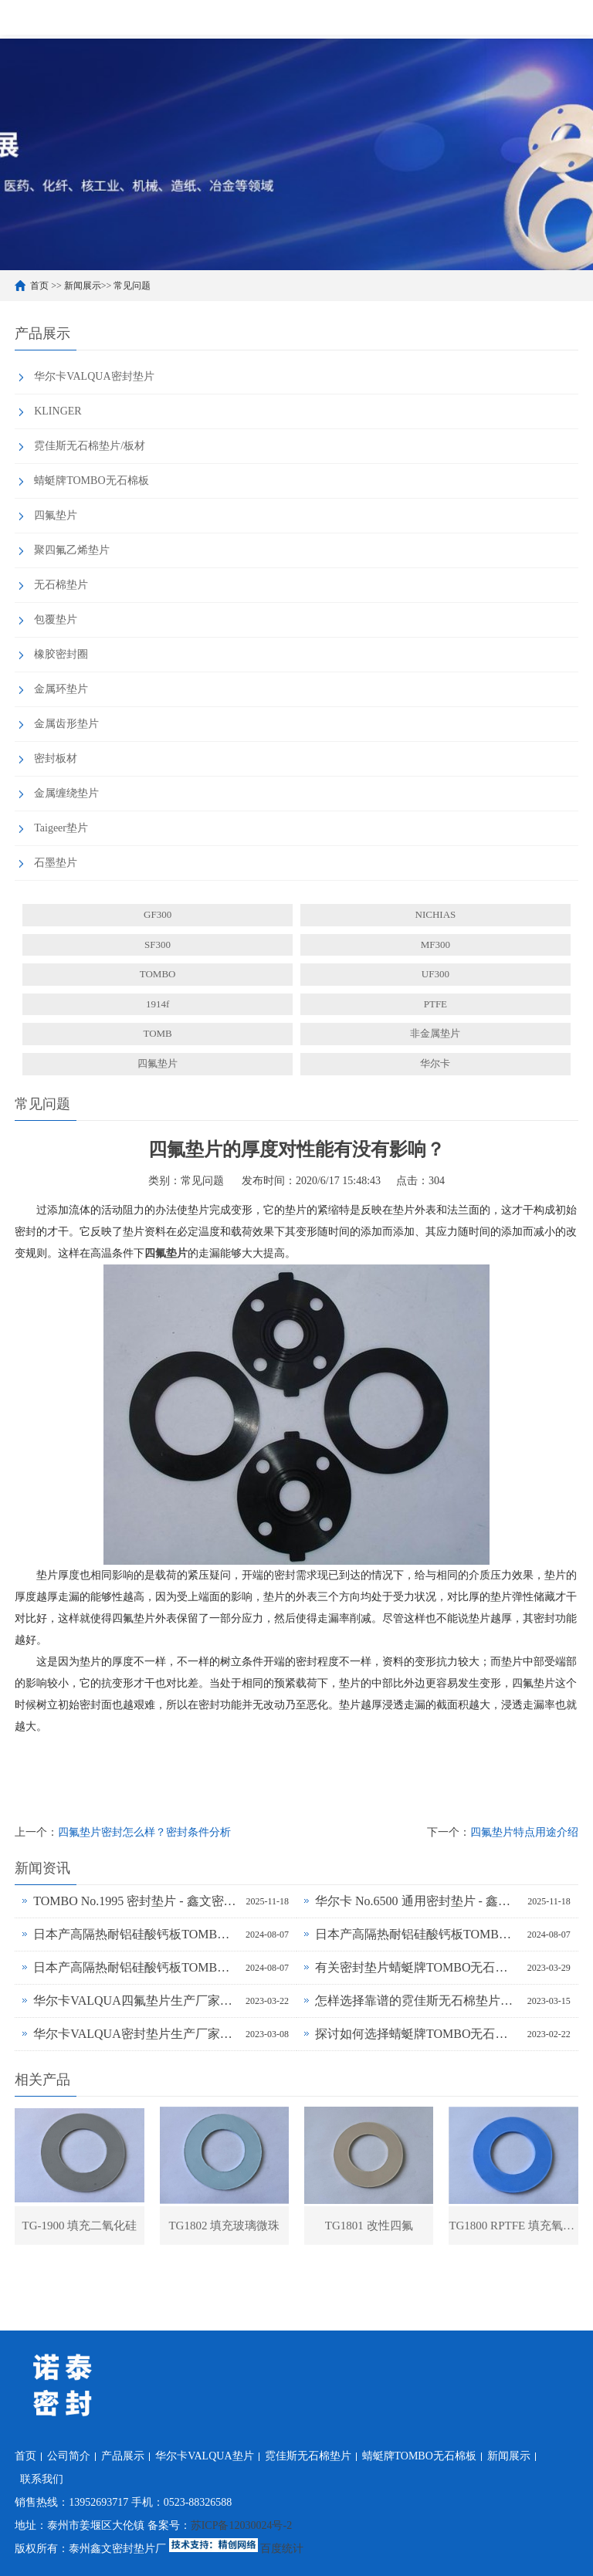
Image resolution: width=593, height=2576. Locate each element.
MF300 (435, 944)
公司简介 (68, 2456)
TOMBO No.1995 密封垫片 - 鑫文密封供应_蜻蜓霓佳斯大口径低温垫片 (135, 1900)
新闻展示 (82, 285)
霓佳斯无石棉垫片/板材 (89, 446)
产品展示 (122, 2456)
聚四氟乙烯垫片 (72, 550)
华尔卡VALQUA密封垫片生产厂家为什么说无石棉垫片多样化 (135, 2033)
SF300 (157, 944)
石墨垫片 (55, 862)
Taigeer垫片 (61, 828)
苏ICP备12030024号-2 (241, 2525)
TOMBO (158, 974)
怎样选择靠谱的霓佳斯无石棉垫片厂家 (417, 2000)
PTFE (435, 1004)
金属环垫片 (61, 689)
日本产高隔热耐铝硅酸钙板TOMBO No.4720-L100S (135, 1934)
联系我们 (41, 2479)
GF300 (157, 914)
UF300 (435, 974)
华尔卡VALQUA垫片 (204, 2456)
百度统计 (281, 2548)
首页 (39, 285)
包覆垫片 (55, 619)
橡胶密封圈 (61, 654)
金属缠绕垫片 (66, 793)
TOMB (157, 1033)
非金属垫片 (435, 1033)
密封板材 (55, 758)
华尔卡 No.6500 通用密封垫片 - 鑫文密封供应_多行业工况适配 (417, 1900)
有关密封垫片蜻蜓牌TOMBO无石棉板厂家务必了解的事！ (417, 1967)
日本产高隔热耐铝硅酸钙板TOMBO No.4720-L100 (417, 1934)
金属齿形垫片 (66, 723)
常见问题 (132, 285)
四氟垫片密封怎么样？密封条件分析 (144, 1832)
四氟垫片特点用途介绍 (524, 1832)
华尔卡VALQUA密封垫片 (94, 376)
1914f (157, 1004)
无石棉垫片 (61, 585)
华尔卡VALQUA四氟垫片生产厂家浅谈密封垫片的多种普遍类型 (135, 2000)
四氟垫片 (55, 515)
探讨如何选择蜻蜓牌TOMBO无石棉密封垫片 (417, 2033)
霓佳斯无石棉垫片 (308, 2456)
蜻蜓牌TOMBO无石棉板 (91, 480)
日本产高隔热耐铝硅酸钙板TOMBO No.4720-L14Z (135, 1967)
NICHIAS (435, 914)
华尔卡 (435, 1063)
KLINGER (57, 411)
